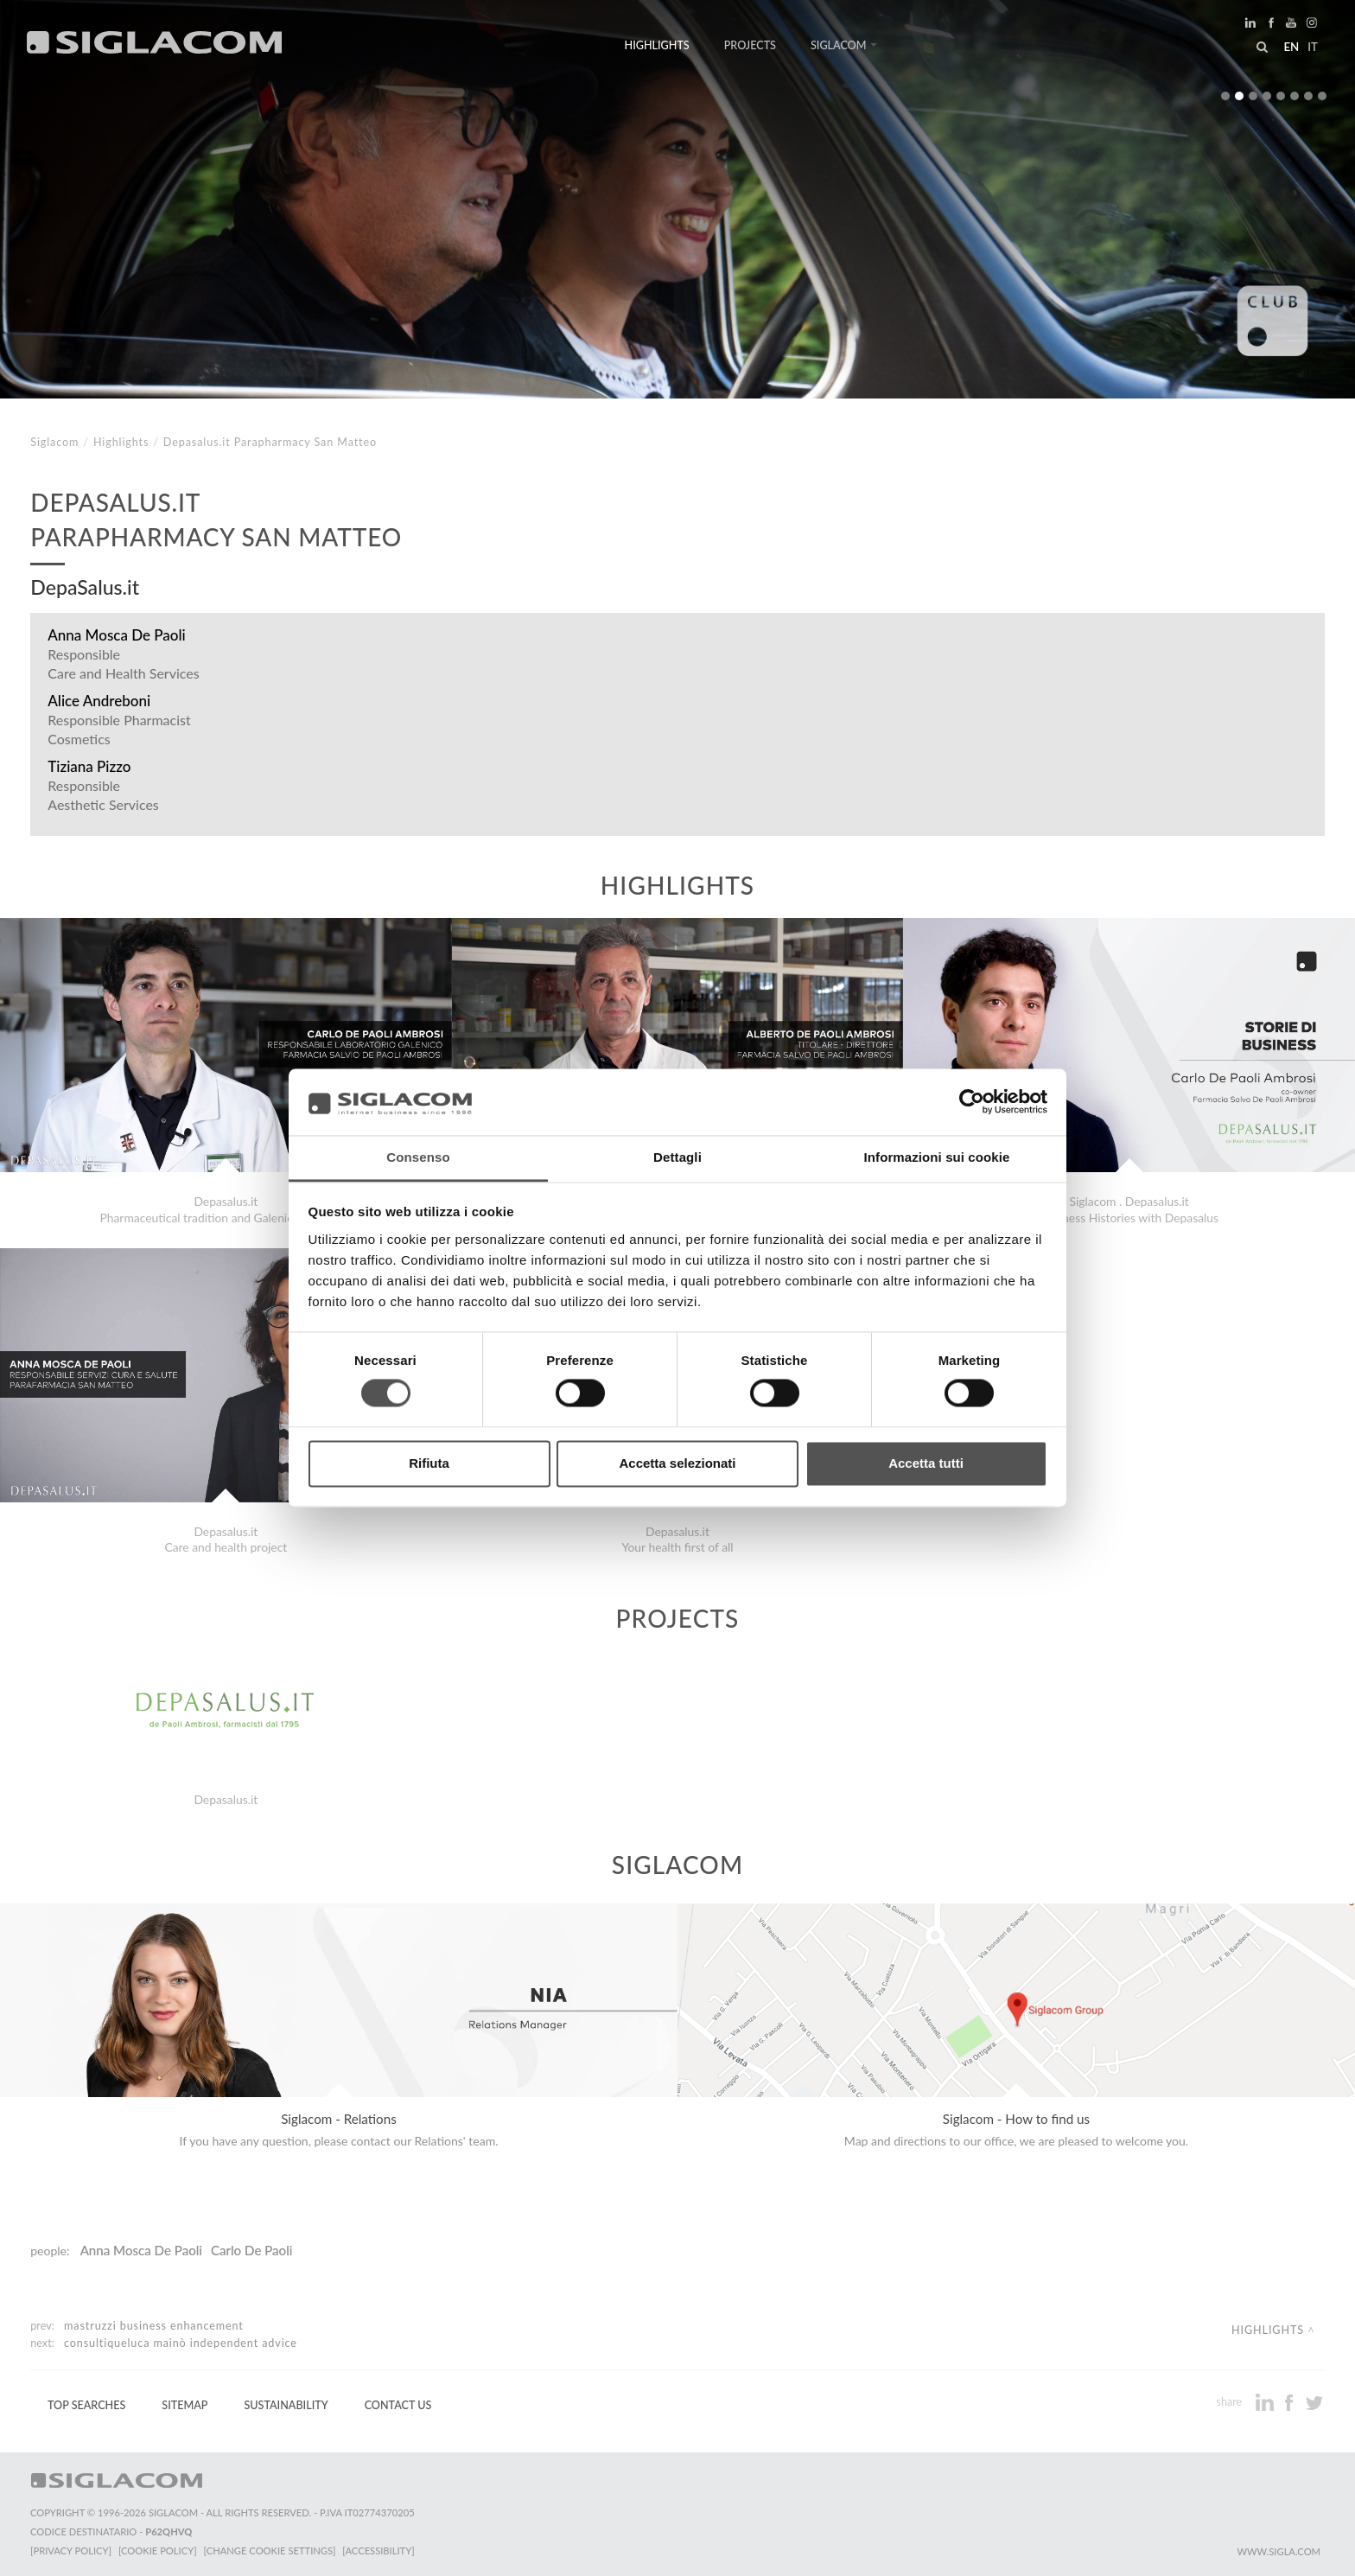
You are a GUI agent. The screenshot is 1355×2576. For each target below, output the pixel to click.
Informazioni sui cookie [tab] (937, 1157)
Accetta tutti (926, 1463)
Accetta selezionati (677, 1463)
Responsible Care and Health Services (123, 663)
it (1312, 47)
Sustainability (286, 2405)
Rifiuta (429, 1463)
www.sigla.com (1278, 2551)
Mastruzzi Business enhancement (154, 2325)
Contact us (398, 2405)
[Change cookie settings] (270, 2550)
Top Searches (86, 2405)
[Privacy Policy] (70, 2550)
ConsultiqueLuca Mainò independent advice (180, 2343)
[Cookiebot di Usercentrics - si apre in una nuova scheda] (971, 1102)
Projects (750, 45)
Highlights (657, 45)
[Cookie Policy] (157, 2550)
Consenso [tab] (417, 1157)
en (1291, 47)
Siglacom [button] (844, 45)
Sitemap (184, 2405)
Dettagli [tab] (677, 1157)
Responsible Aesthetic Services (103, 795)
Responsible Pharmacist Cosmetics (119, 729)
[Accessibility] (378, 2550)
